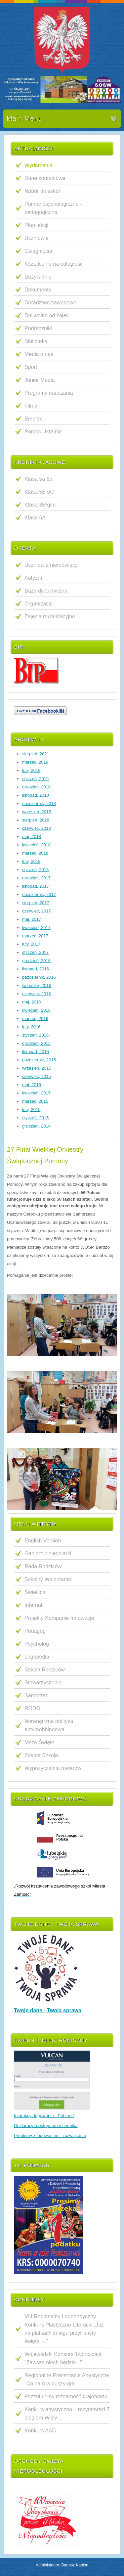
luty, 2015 (31, 1109)
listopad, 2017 (35, 886)
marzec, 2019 (35, 762)
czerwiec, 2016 (36, 993)
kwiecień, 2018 (36, 844)
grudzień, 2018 (36, 786)
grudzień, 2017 (36, 877)
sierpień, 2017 (35, 902)
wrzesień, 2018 (36, 811)
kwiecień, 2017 (36, 927)
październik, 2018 (39, 803)
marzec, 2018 (35, 853)
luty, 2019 (31, 770)
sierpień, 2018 (35, 820)
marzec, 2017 (35, 935)
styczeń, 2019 (35, 778)
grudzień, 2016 (36, 960)
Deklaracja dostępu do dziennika (46, 2125)
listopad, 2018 (35, 795)
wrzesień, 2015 (36, 1068)
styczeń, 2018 (35, 869)
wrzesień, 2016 (36, 985)
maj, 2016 (31, 1001)
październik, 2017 (39, 894)
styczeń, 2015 (35, 1117)
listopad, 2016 (35, 968)
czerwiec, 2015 (36, 1076)
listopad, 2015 (35, 1051)
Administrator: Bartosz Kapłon (62, 2565)
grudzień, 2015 (36, 1043)
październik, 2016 (39, 977)
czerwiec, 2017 (36, 911)
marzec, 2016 (35, 1018)
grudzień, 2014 (36, 1126)
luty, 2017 (31, 944)
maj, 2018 (31, 836)
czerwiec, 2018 (36, 828)
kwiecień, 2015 (36, 1092)
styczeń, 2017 (35, 952)
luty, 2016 (31, 1026)
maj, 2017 (31, 919)
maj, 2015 (31, 1084)
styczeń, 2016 (35, 1035)
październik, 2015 (39, 1059)
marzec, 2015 (35, 1101)
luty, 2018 (31, 861)
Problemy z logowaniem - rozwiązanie (50, 2135)
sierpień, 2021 (35, 753)
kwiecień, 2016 (36, 1010)
